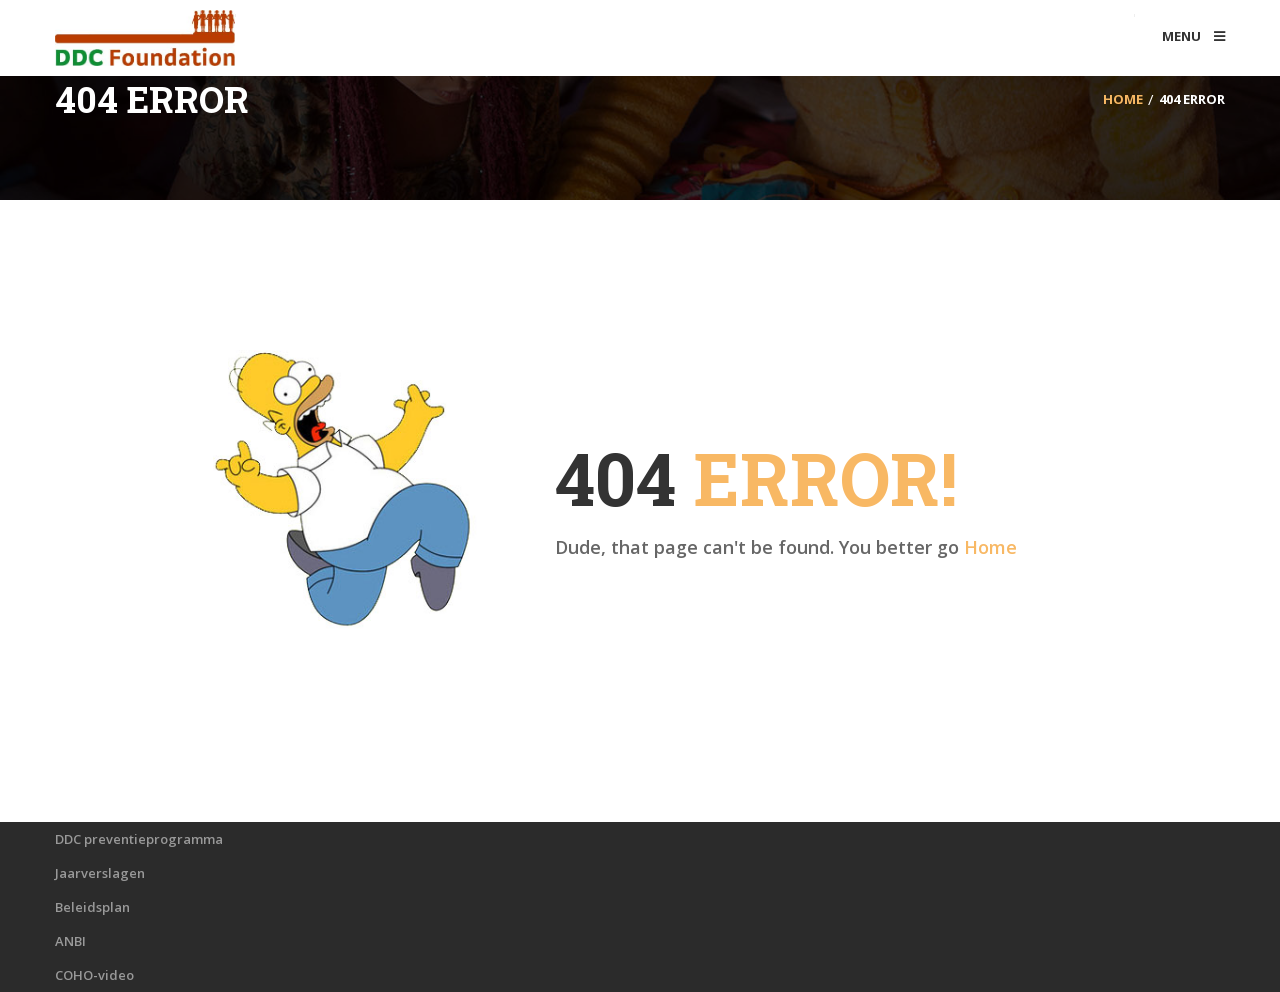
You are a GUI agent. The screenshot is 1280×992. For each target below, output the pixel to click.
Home (990, 547)
